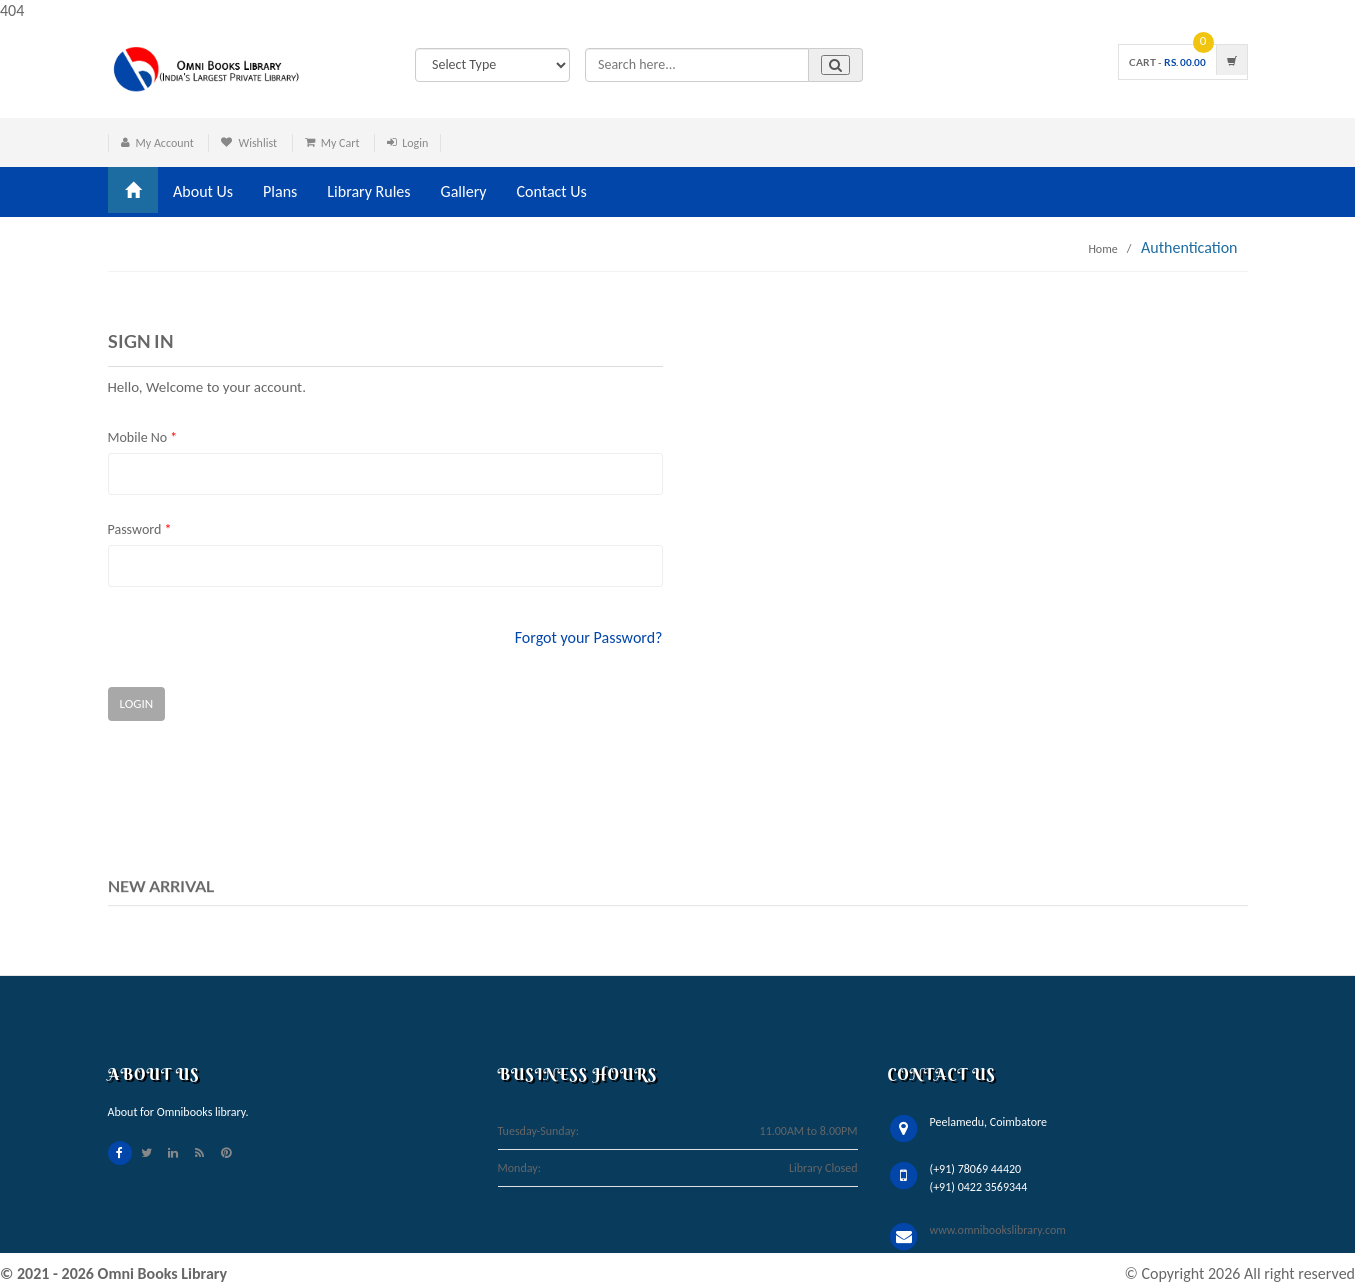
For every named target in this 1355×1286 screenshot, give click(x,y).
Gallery (464, 191)
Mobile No (143, 437)
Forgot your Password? (589, 637)
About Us (203, 191)
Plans (280, 191)
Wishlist (257, 143)
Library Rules (368, 191)
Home (1102, 249)
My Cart (340, 143)
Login (415, 143)
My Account (165, 143)
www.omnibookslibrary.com (998, 1230)
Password (140, 529)
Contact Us (552, 191)
